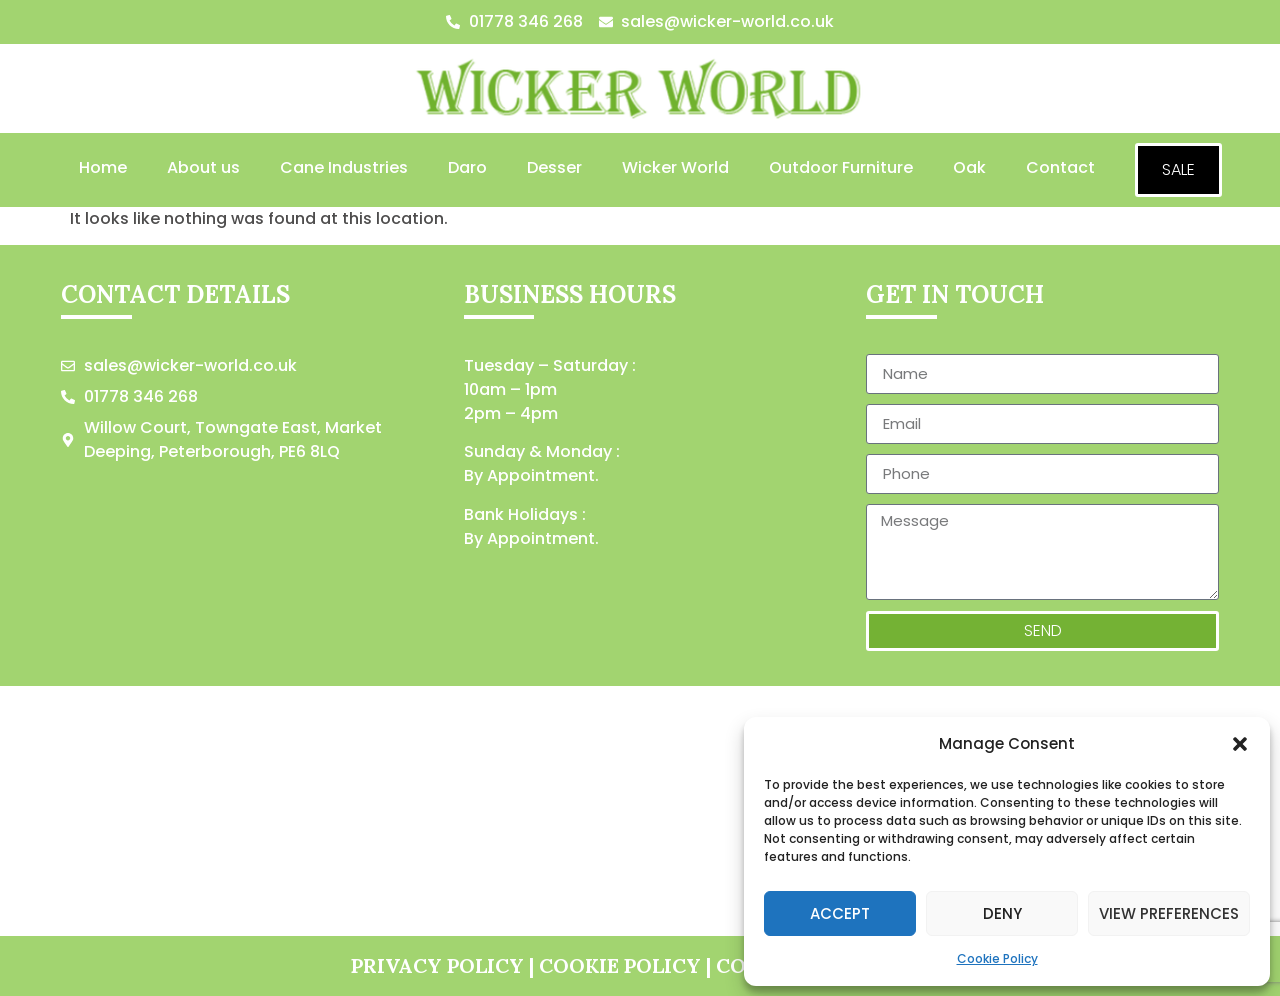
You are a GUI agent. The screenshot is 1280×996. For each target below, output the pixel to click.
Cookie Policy (997, 958)
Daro (467, 167)
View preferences (1169, 913)
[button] (1240, 744)
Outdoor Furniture (841, 167)
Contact (1060, 167)
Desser (554, 167)
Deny (1002, 913)
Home (103, 167)
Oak (969, 167)
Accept (840, 913)
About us (203, 167)
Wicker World (675, 167)
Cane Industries (344, 167)
